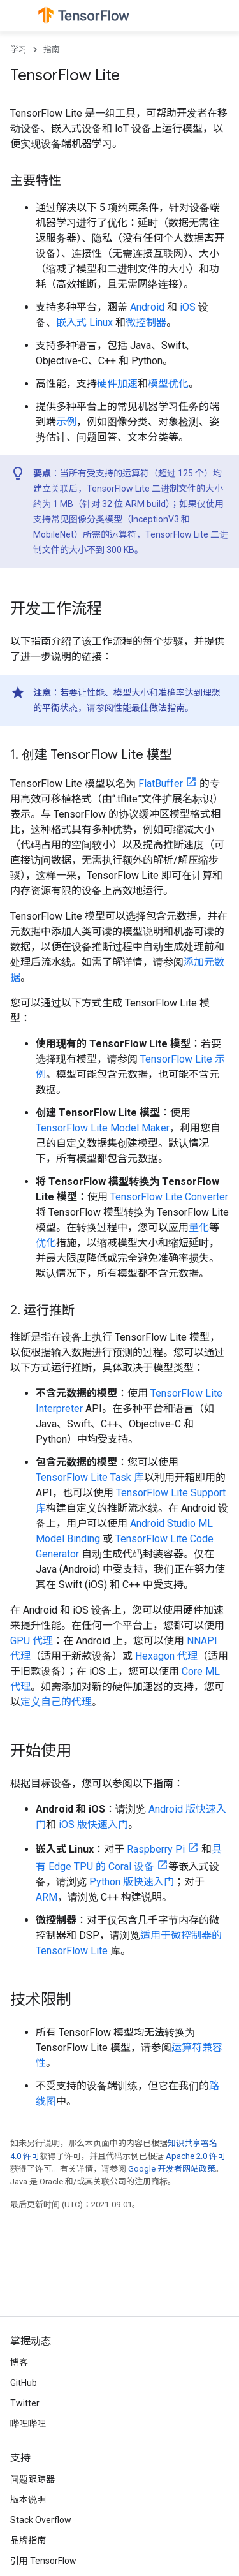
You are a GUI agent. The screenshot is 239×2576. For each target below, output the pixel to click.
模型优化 (168, 384)
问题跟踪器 (32, 2479)
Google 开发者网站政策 (171, 2169)
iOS (188, 307)
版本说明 (28, 2499)
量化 (199, 1227)
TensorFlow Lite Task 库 (90, 1477)
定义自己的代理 (56, 1702)
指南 (51, 49)
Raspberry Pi (156, 1849)
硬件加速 (117, 384)
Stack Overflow (40, 2520)
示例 (66, 422)
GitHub (23, 2383)
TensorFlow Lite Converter (169, 1197)
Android (147, 307)
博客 (19, 2362)
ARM (46, 1897)
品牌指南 (28, 2540)
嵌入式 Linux (84, 322)
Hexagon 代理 (166, 1656)
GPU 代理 (31, 1641)
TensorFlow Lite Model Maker (103, 1128)
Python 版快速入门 (131, 1882)
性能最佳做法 (140, 708)
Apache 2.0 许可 (196, 2156)
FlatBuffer (160, 783)
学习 (18, 49)
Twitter (25, 2403)
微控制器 (146, 322)
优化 (46, 1243)
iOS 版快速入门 (93, 1824)
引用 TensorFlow (43, 2561)
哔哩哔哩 (28, 2423)
